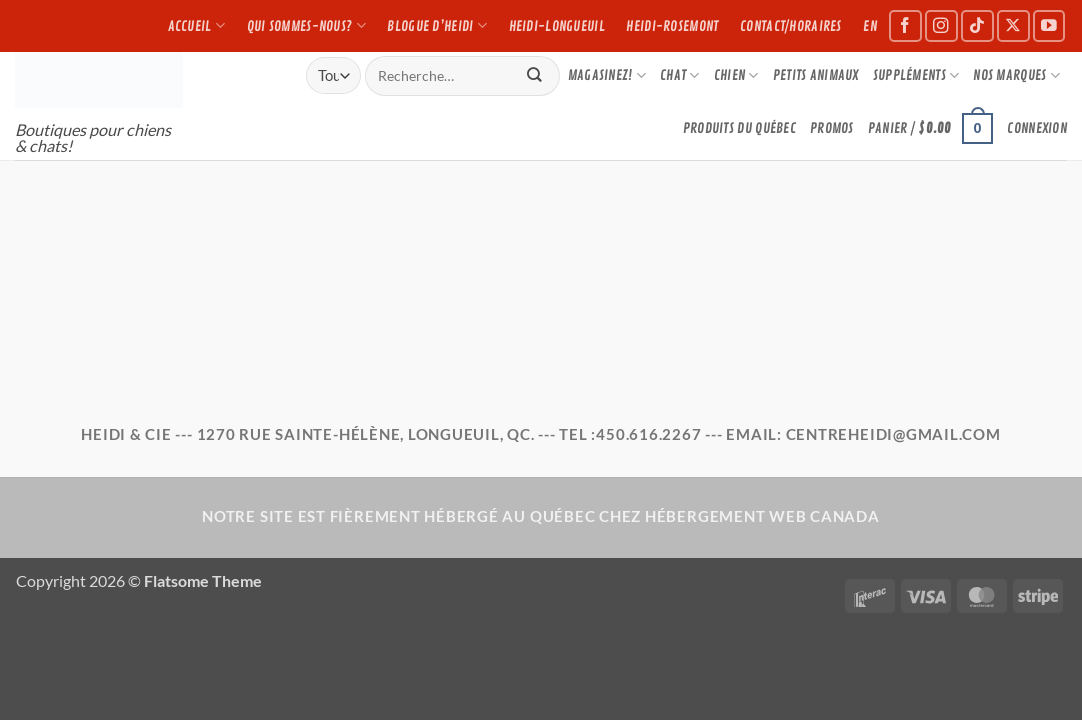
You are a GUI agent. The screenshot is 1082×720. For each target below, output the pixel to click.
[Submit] (535, 75)
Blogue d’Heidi (437, 25)
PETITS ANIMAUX (816, 75)
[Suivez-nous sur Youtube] (1049, 26)
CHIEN (736, 75)
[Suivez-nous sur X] (1013, 26)
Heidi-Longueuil (557, 26)
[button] (931, 128)
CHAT (680, 75)
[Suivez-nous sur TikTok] (977, 26)
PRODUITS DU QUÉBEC (739, 128)
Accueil (197, 25)
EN (870, 26)
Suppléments (916, 75)
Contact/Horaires (791, 26)
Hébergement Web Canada (762, 516)
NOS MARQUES (1016, 75)
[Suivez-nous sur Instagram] (941, 26)
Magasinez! (607, 75)
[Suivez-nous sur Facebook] (905, 26)
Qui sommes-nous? (306, 25)
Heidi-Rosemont (672, 26)
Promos (832, 128)
